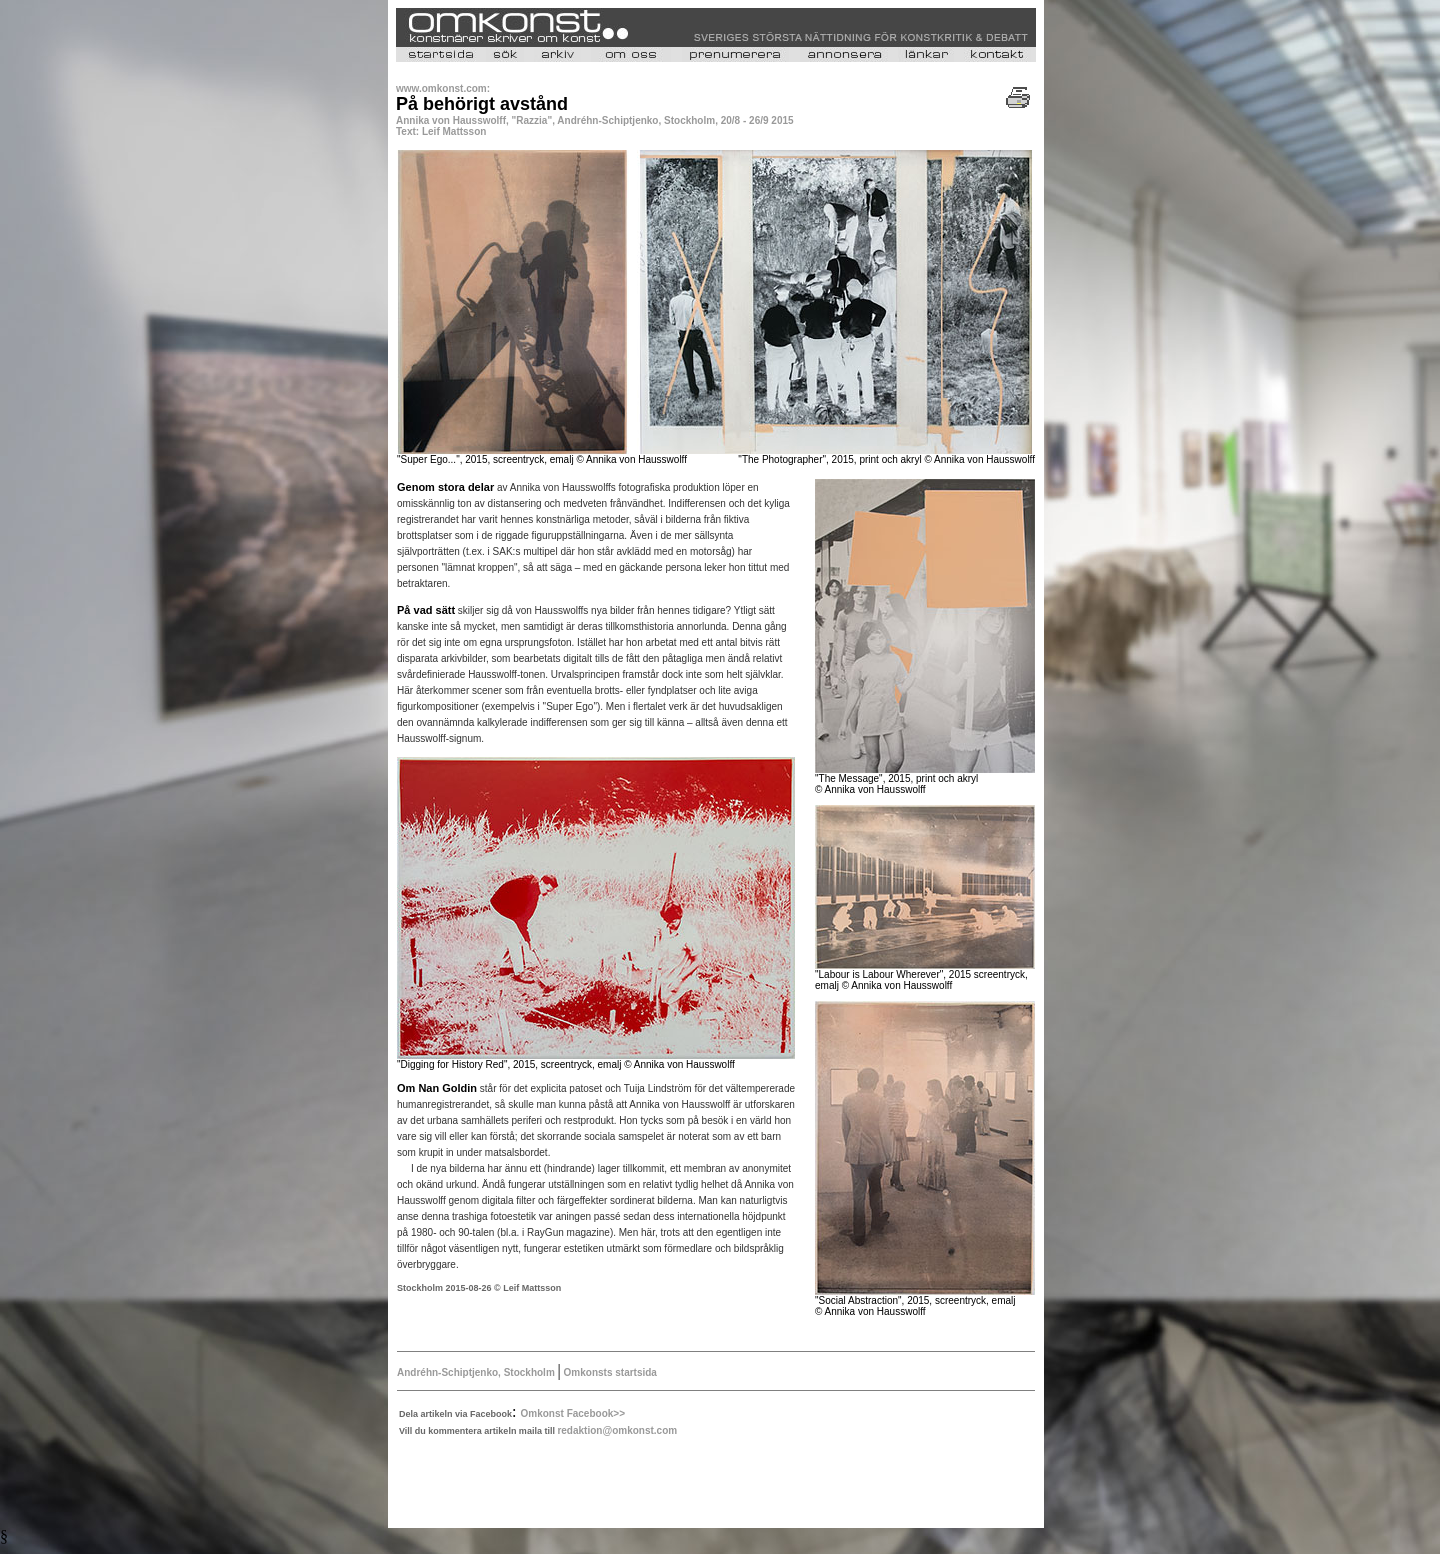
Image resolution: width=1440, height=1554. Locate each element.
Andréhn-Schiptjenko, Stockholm (477, 1372)
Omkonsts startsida (609, 1372)
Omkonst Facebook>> (573, 1413)
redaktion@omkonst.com (617, 1430)
